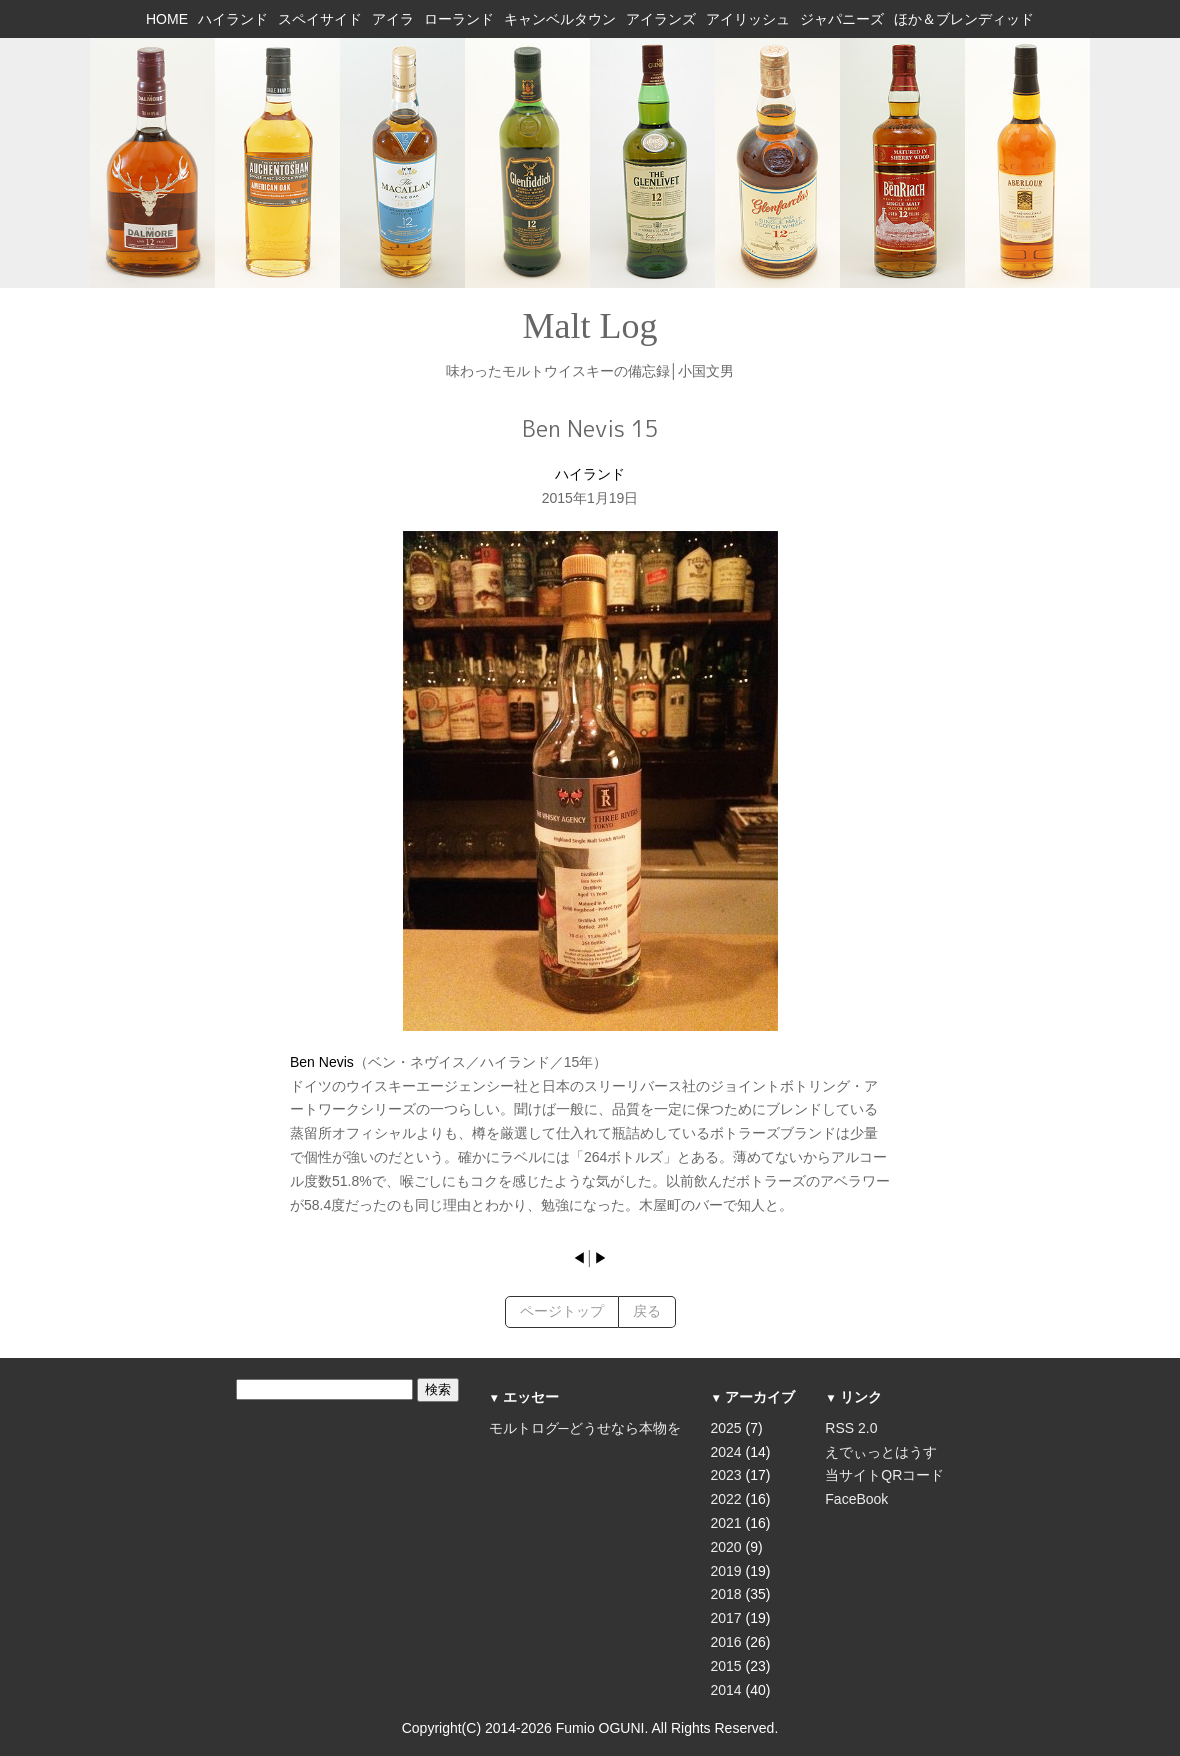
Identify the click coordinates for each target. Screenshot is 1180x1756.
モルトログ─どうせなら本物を (585, 1428)
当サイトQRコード (884, 1475)
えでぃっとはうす (881, 1452)
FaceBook (856, 1499)
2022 (726, 1499)
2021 (726, 1523)
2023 (726, 1475)
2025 (726, 1428)
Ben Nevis (322, 1062)
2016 (726, 1642)
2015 (726, 1666)
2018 (726, 1594)
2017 (726, 1618)
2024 (726, 1452)
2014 (726, 1690)
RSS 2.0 (851, 1428)
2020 (726, 1547)
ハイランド (590, 474)
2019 (726, 1571)
